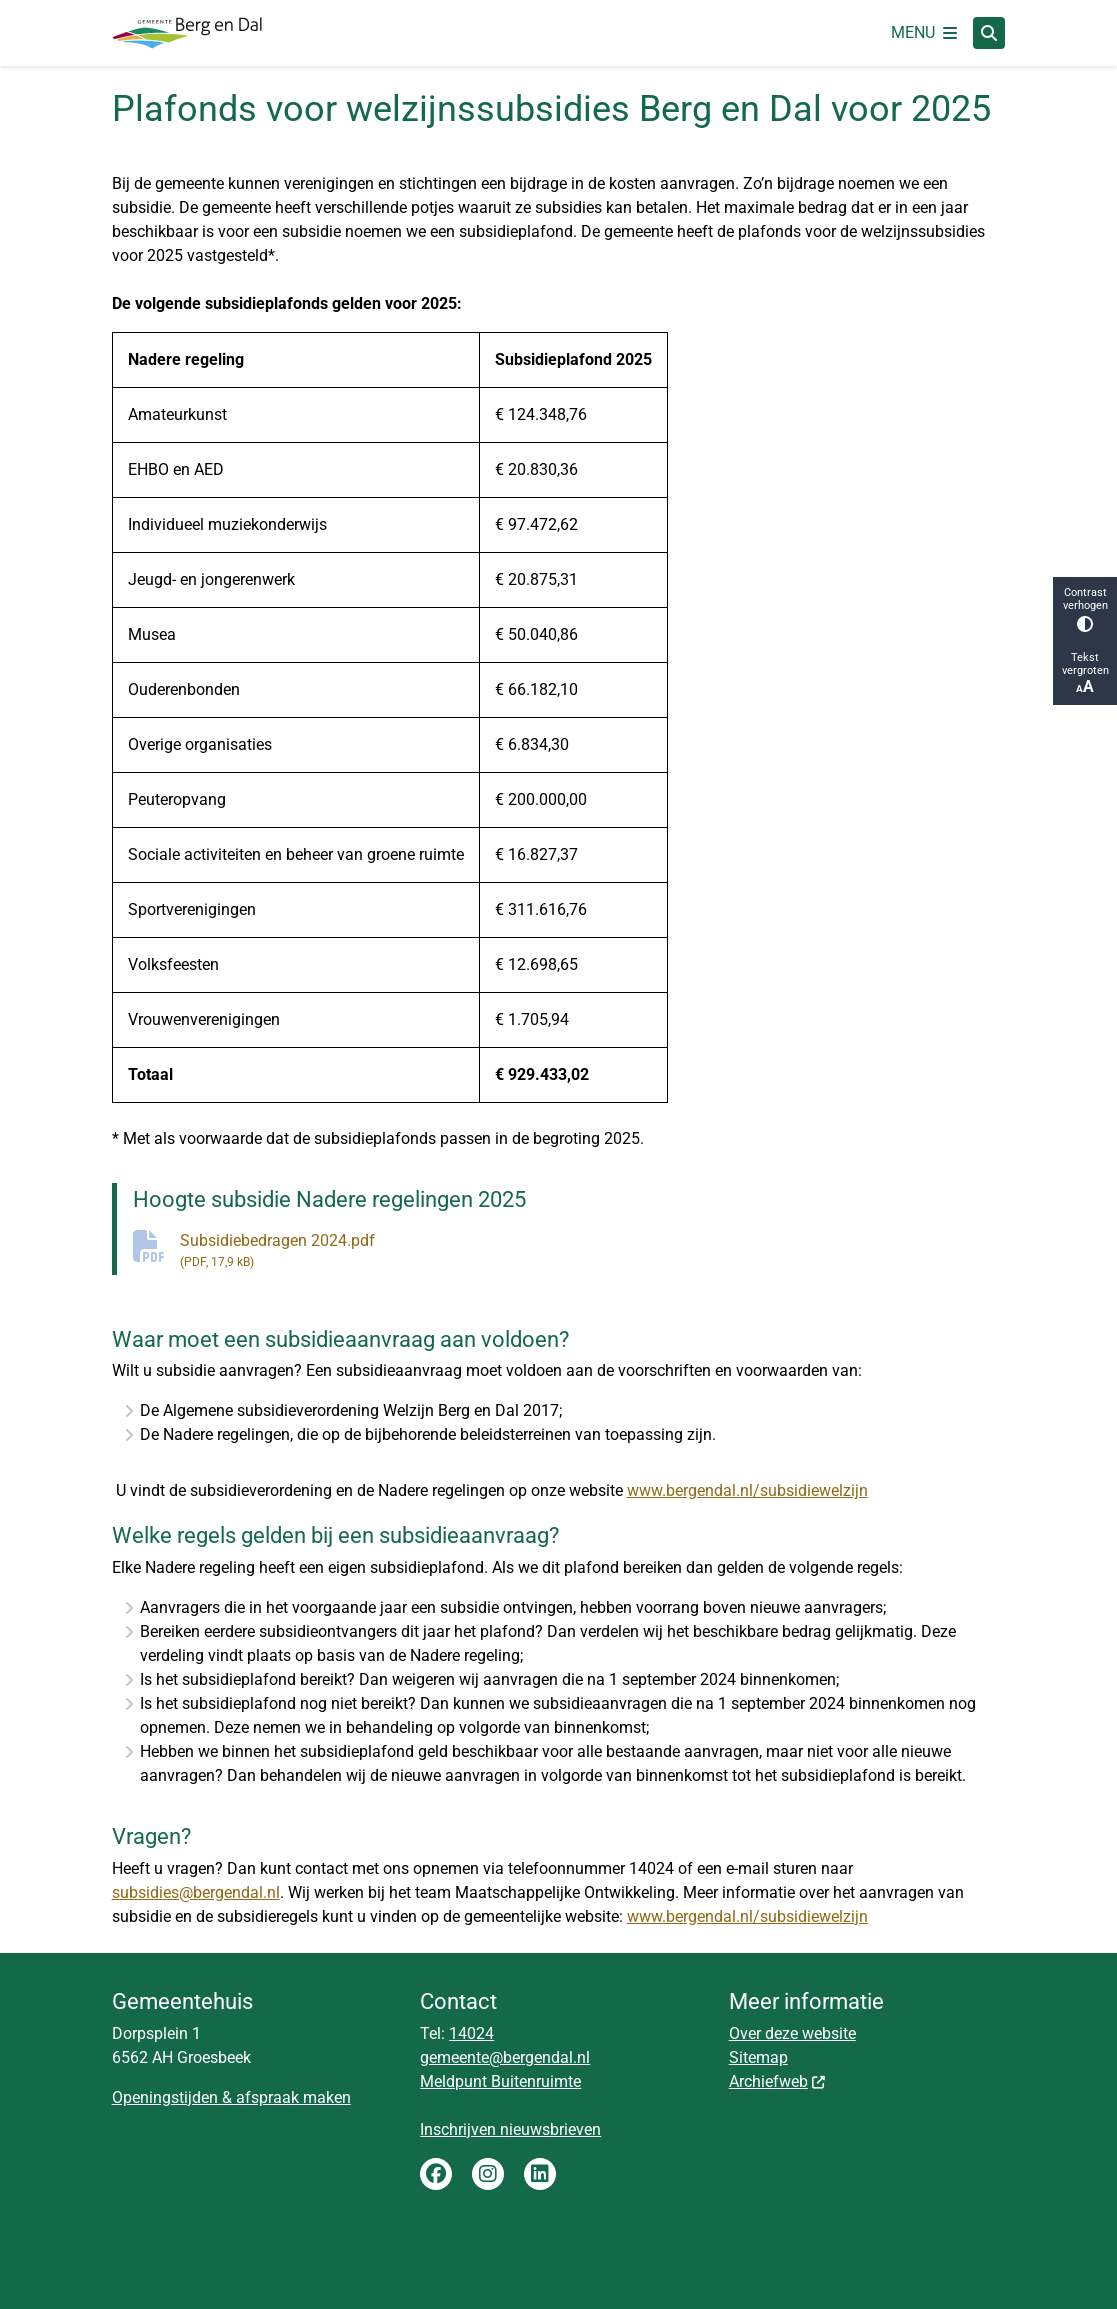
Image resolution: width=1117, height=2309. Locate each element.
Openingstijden (165, 2097)
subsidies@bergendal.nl (196, 1892)
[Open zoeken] (989, 33)
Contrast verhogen (1085, 609)
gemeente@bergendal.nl (505, 2057)
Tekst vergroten (1085, 673)
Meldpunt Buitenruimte (500, 2081)
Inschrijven (460, 2129)
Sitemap (758, 2057)
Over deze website (792, 2033)
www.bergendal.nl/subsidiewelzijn (747, 1490)
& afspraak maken (284, 2097)
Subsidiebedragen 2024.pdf (593, 1251)
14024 (471, 2033)
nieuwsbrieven (550, 2129)
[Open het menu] (924, 33)
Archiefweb (778, 2081)
